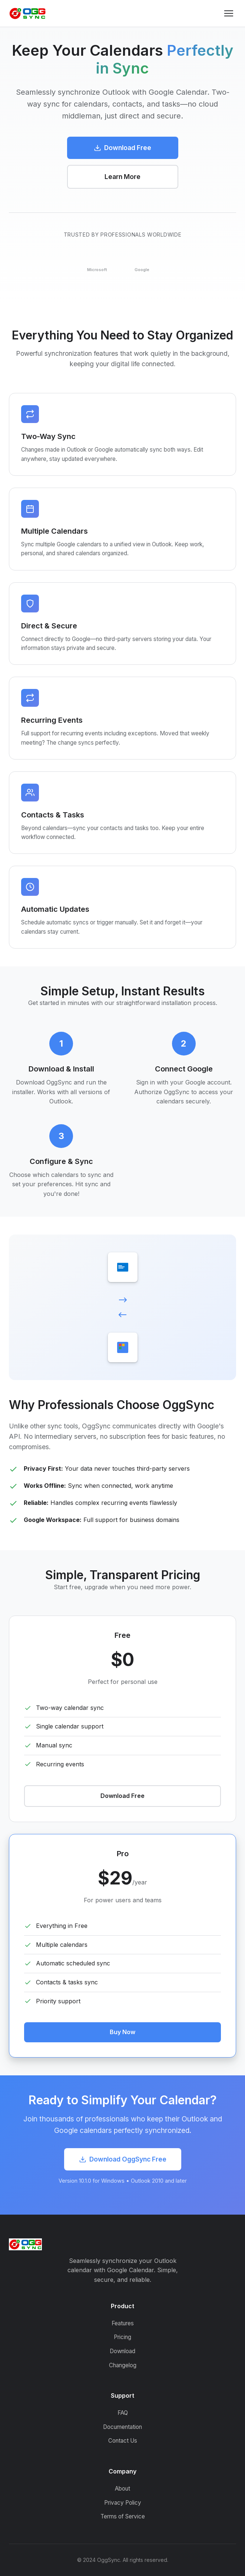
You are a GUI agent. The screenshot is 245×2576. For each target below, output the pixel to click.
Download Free (122, 148)
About (122, 2488)
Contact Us (122, 2440)
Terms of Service (122, 2516)
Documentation (122, 2426)
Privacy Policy (122, 2502)
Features (123, 2323)
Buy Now (122, 2032)
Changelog (122, 2365)
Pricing (122, 2337)
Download (122, 2351)
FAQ (122, 2412)
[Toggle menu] (228, 13)
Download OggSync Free (122, 2159)
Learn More (122, 176)
